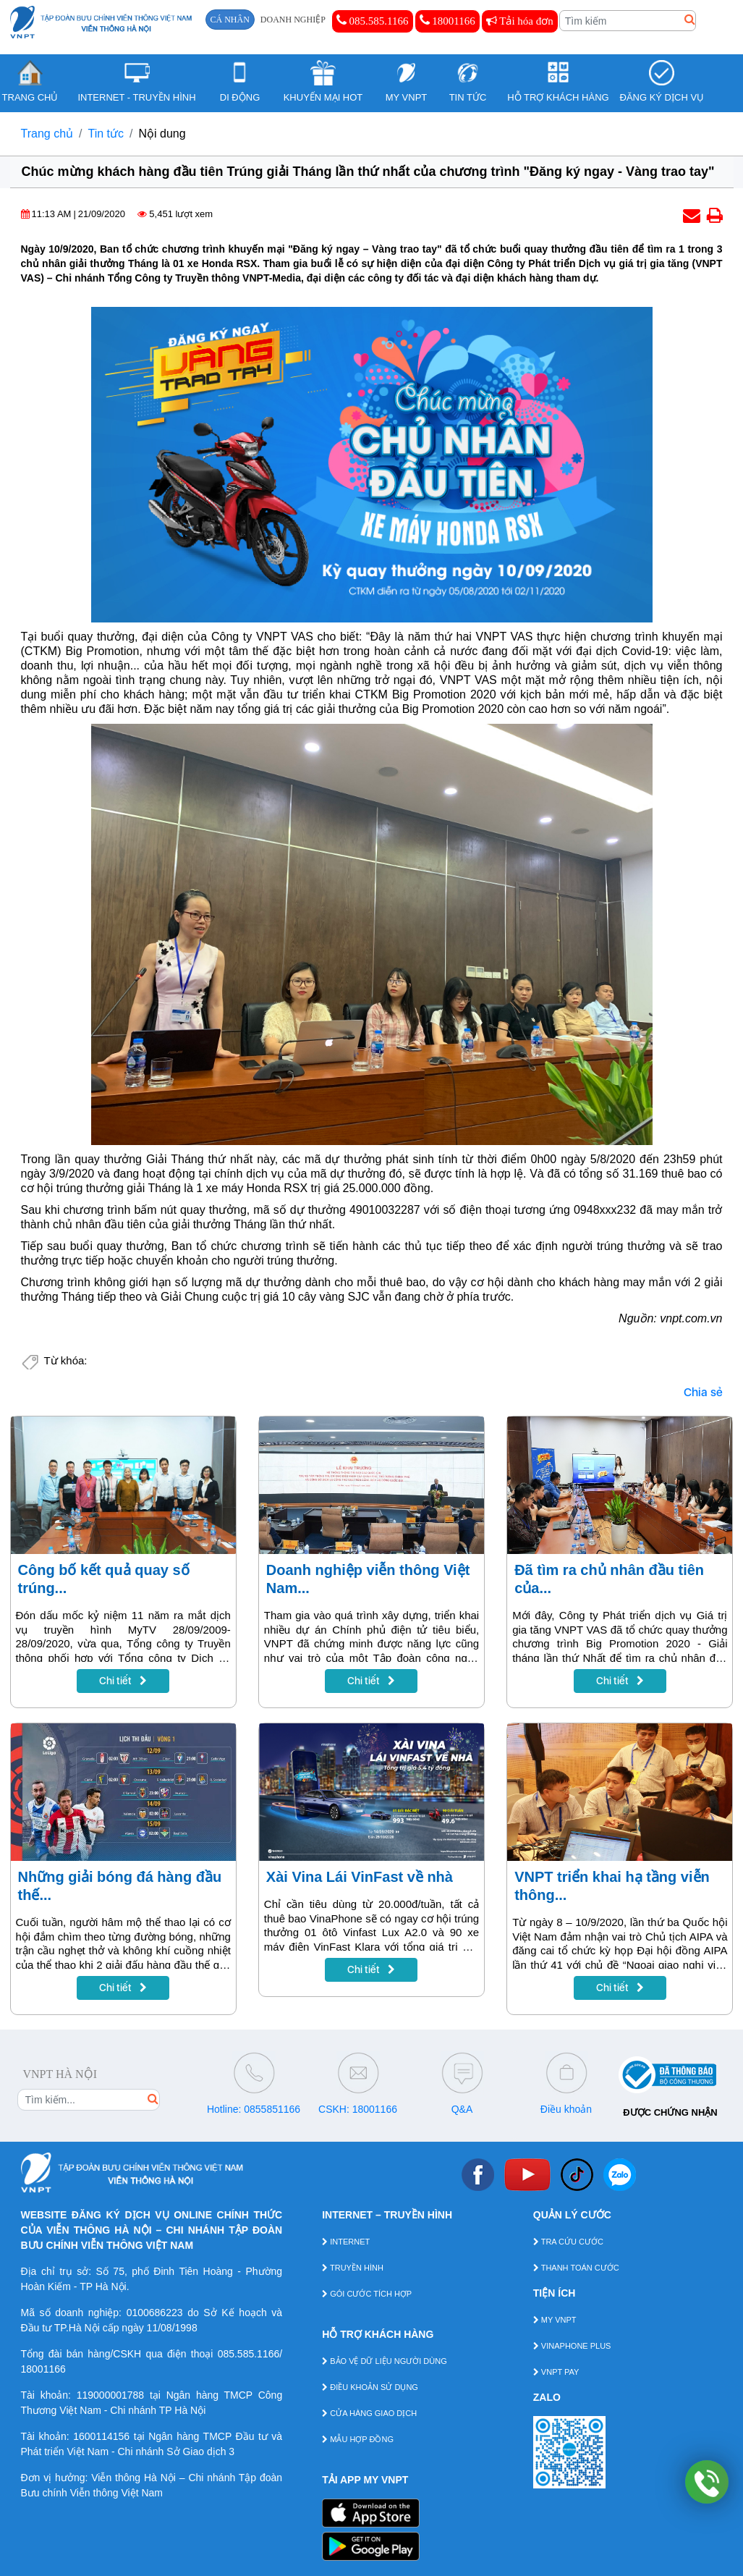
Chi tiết (123, 1680)
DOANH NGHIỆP (293, 19)
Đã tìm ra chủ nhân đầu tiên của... (609, 1579)
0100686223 (155, 2312)
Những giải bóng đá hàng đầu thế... (120, 1886)
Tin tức (106, 133)
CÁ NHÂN (230, 19)
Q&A (462, 2109)
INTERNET (346, 2241)
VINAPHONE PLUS (572, 2345)
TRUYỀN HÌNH (352, 2267)
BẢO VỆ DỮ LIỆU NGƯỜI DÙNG (384, 2361)
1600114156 (101, 2436)
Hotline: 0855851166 (253, 2109)
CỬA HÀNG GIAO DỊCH (369, 2413)
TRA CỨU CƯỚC (568, 2241)
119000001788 (110, 2395)
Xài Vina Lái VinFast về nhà (359, 1877)
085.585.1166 (372, 20)
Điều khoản (566, 2109)
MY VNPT (555, 2319)
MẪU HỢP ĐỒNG (358, 2439)
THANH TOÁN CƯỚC (576, 2267)
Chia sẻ (703, 1392)
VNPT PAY (556, 2372)
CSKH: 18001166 (357, 2109)
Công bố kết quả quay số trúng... (104, 1579)
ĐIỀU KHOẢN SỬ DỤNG (370, 2387)
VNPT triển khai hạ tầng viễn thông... (612, 1886)
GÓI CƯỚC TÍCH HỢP (367, 2293)
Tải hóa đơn (519, 21)
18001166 (447, 20)
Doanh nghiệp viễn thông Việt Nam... (368, 1579)
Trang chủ (47, 133)
